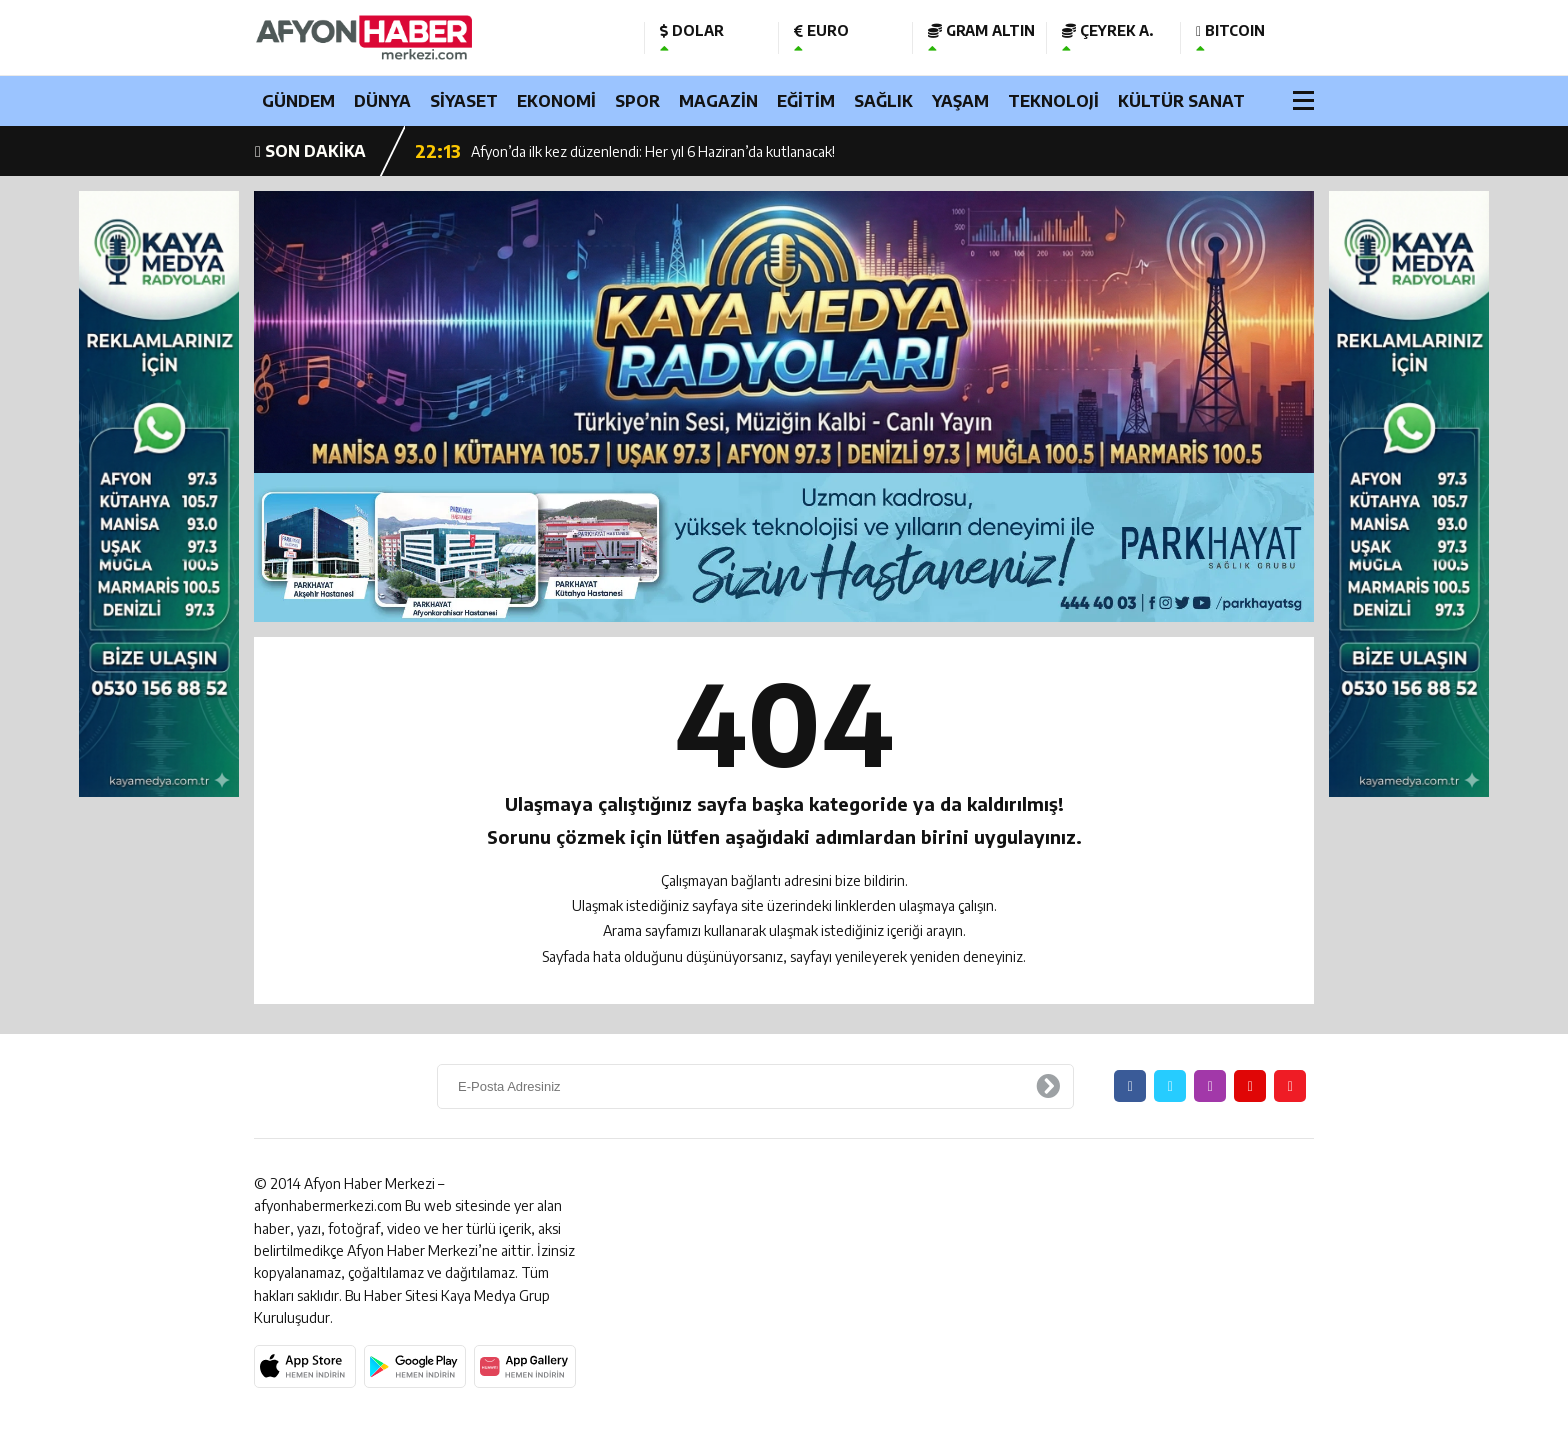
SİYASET (464, 101)
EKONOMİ (556, 101)
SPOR (637, 101)
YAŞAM (960, 101)
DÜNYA (382, 101)
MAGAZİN (718, 101)
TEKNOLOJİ (1053, 101)
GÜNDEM (298, 101)
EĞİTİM (806, 101)
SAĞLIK (883, 101)
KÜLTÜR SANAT (1181, 101)
